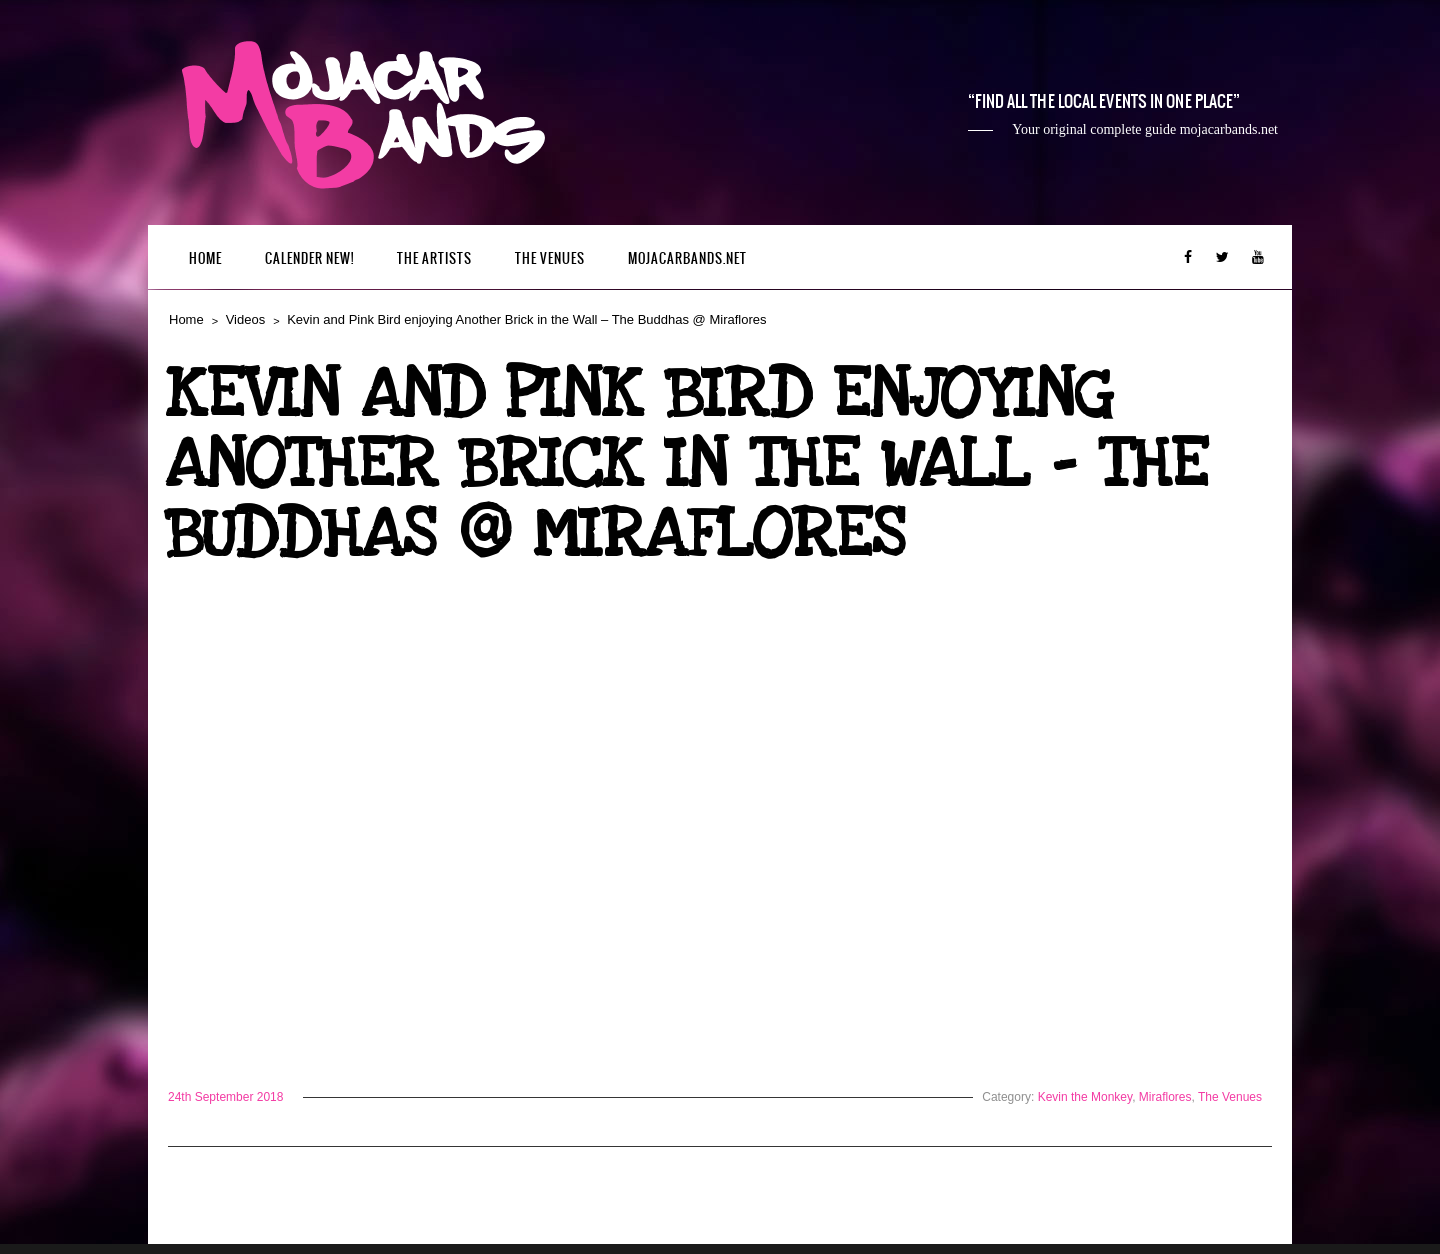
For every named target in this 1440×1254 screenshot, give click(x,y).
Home (205, 258)
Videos (246, 319)
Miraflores (1165, 1097)
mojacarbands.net (687, 258)
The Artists (434, 258)
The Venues (550, 258)
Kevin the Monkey (1085, 1097)
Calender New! (309, 258)
